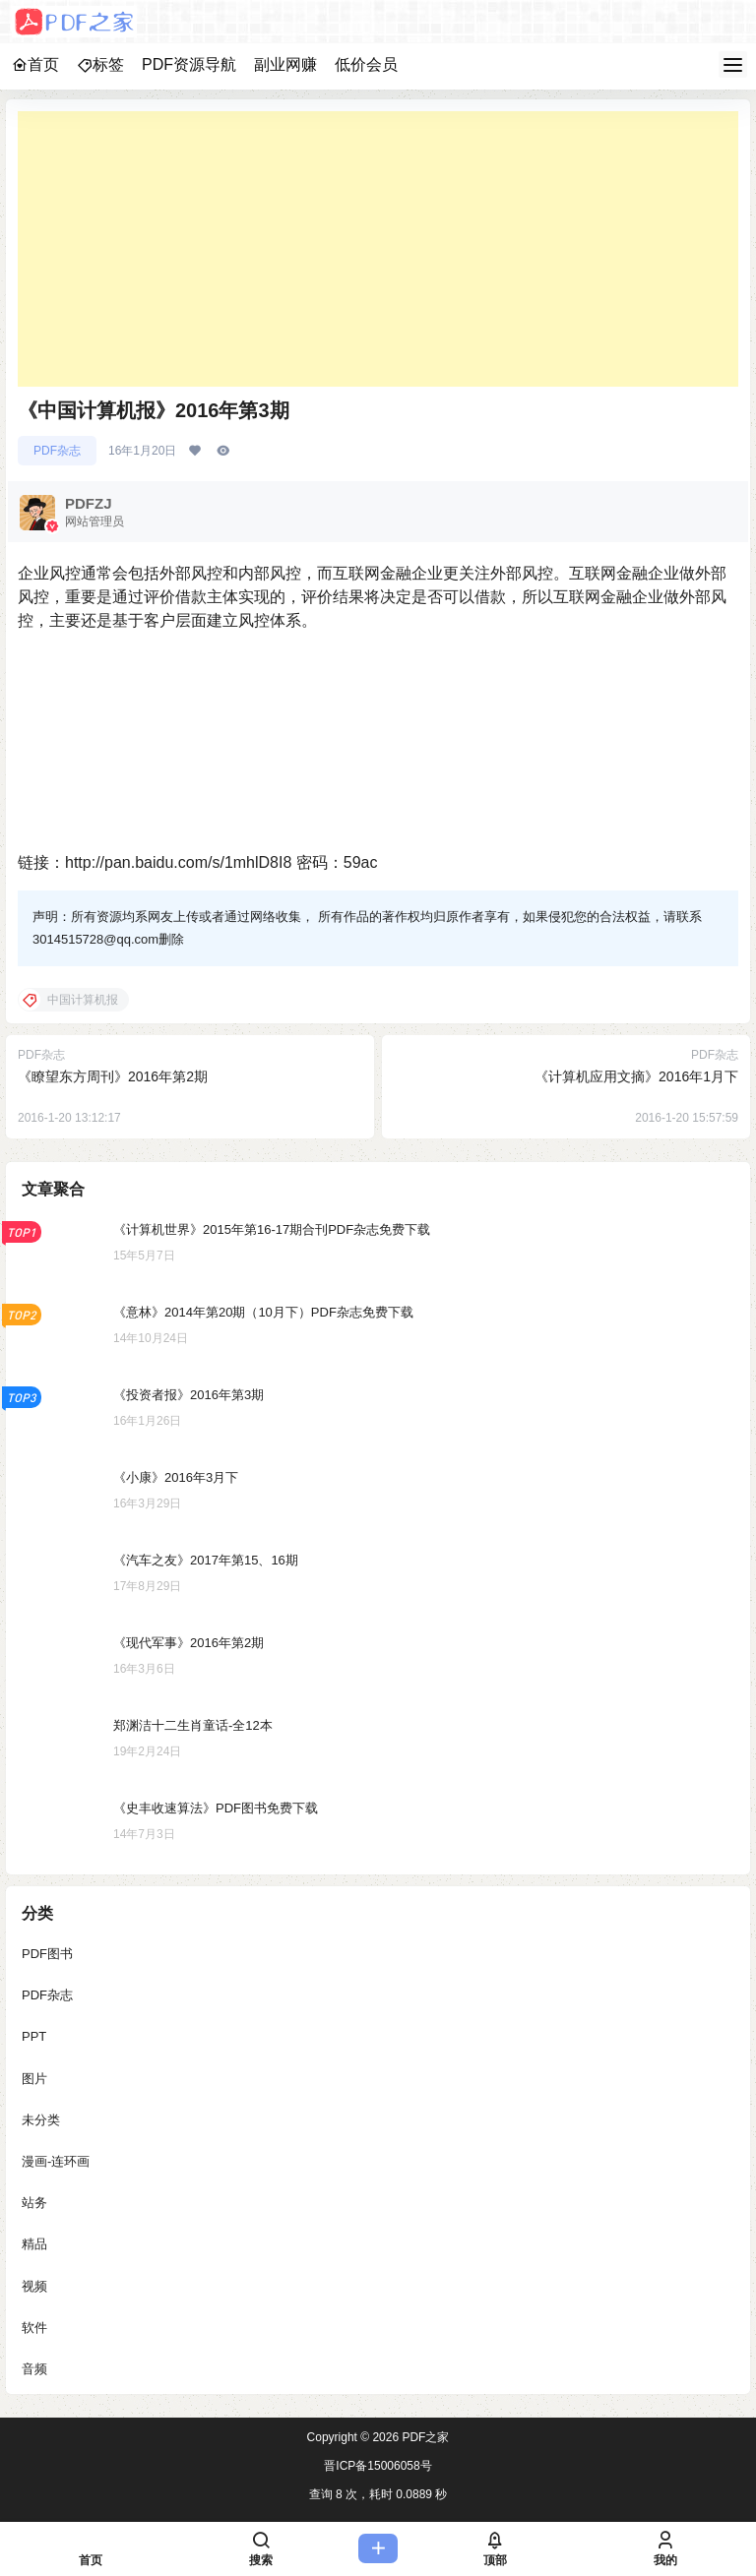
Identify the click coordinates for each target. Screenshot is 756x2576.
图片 (34, 2078)
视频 (34, 2286)
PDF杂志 (57, 451)
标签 (100, 64)
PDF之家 (424, 2437)
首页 (35, 64)
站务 (34, 2202)
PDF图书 (47, 1953)
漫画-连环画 (56, 2161)
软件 (34, 2327)
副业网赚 (285, 64)
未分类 (41, 2120)
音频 (34, 2368)
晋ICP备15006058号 (377, 2466)
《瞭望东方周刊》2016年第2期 (113, 1076)
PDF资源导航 (189, 64)
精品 (34, 2244)
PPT (34, 2037)
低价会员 (366, 64)
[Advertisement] (378, 249)
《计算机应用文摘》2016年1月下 (636, 1076)
